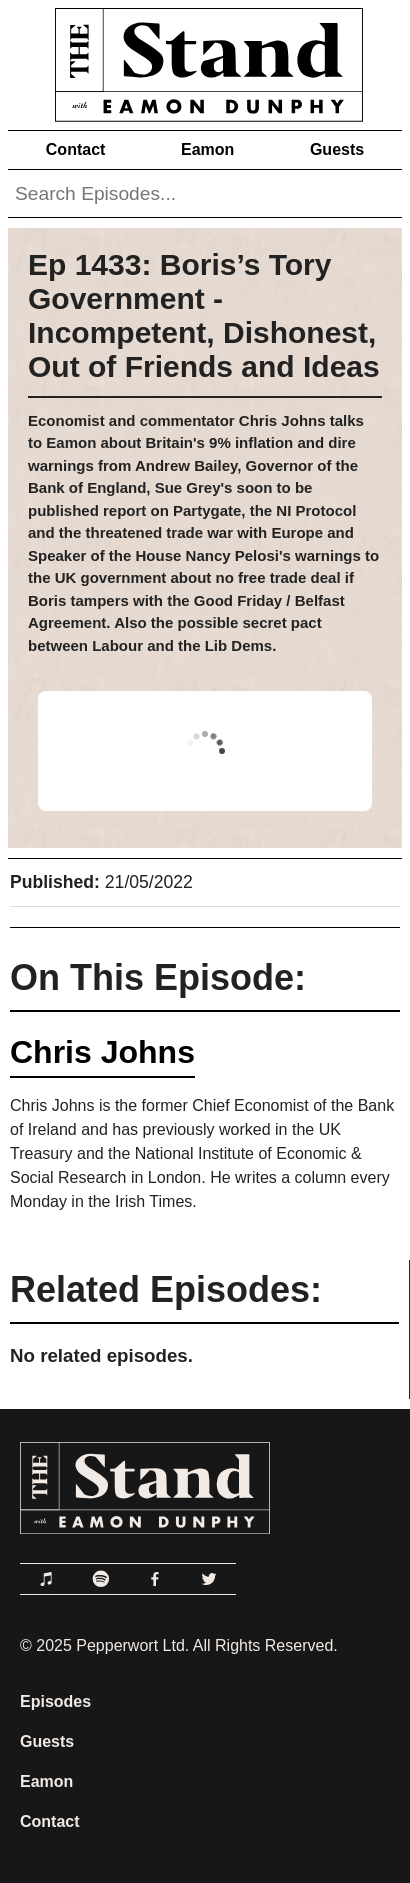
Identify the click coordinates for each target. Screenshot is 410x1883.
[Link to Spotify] (101, 1579)
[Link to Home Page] (205, 61)
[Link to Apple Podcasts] (47, 1579)
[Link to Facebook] (155, 1579)
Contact (76, 149)
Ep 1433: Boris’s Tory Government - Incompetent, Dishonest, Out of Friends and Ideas (204, 315)
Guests (337, 149)
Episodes (55, 1701)
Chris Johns (102, 1052)
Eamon (207, 149)
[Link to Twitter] (209, 1579)
